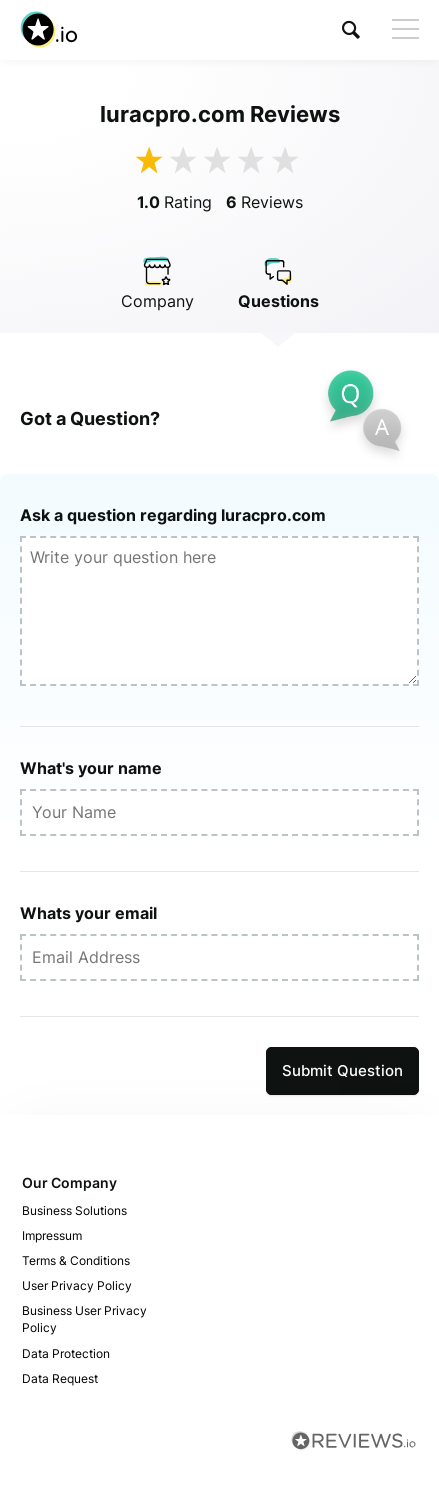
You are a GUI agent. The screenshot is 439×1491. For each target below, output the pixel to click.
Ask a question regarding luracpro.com (173, 515)
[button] (351, 29)
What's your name (91, 768)
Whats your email (88, 913)
